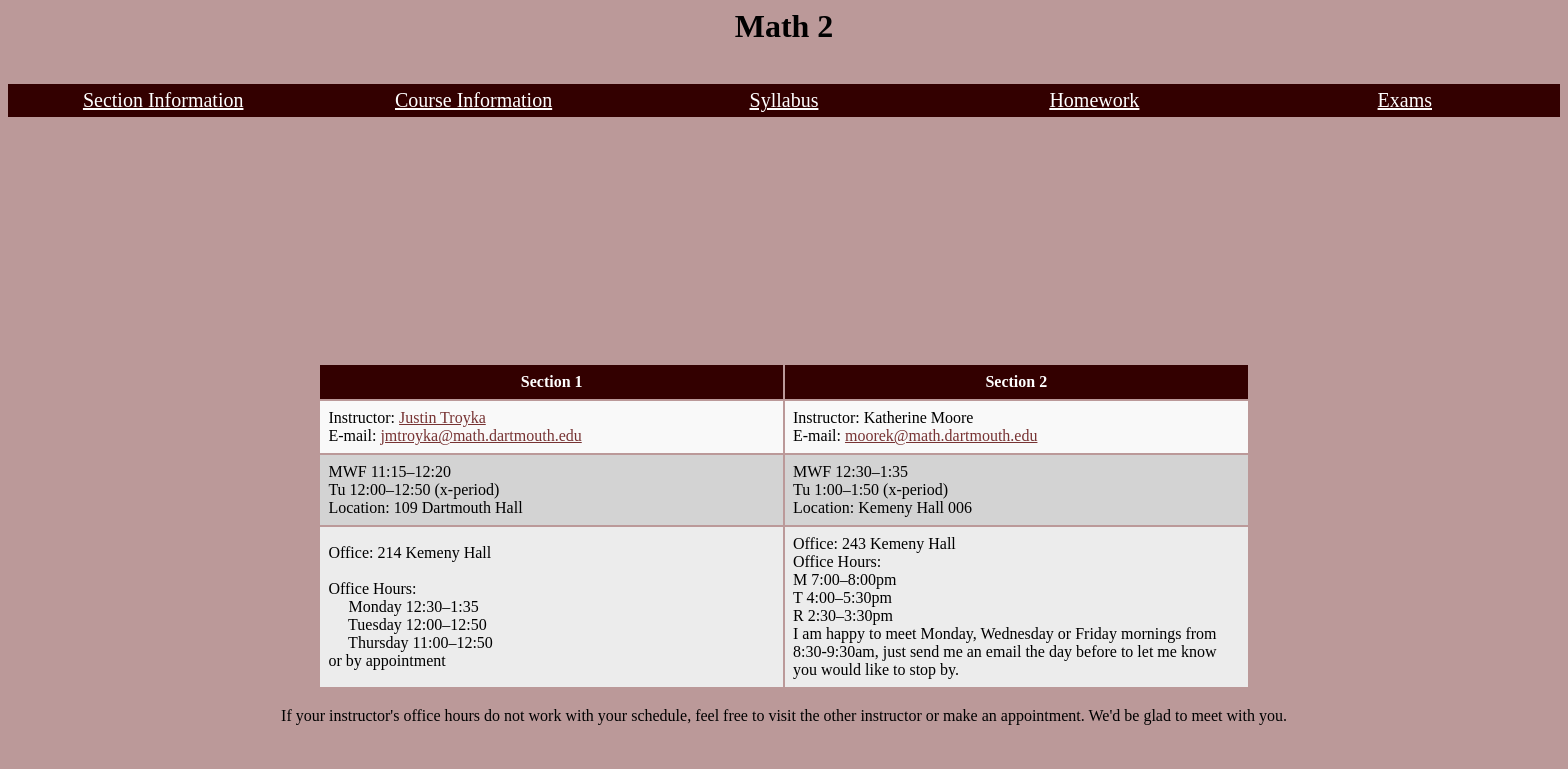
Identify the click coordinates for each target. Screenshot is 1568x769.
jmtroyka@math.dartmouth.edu (480, 435)
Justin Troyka (442, 417)
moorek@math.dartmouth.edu (941, 435)
